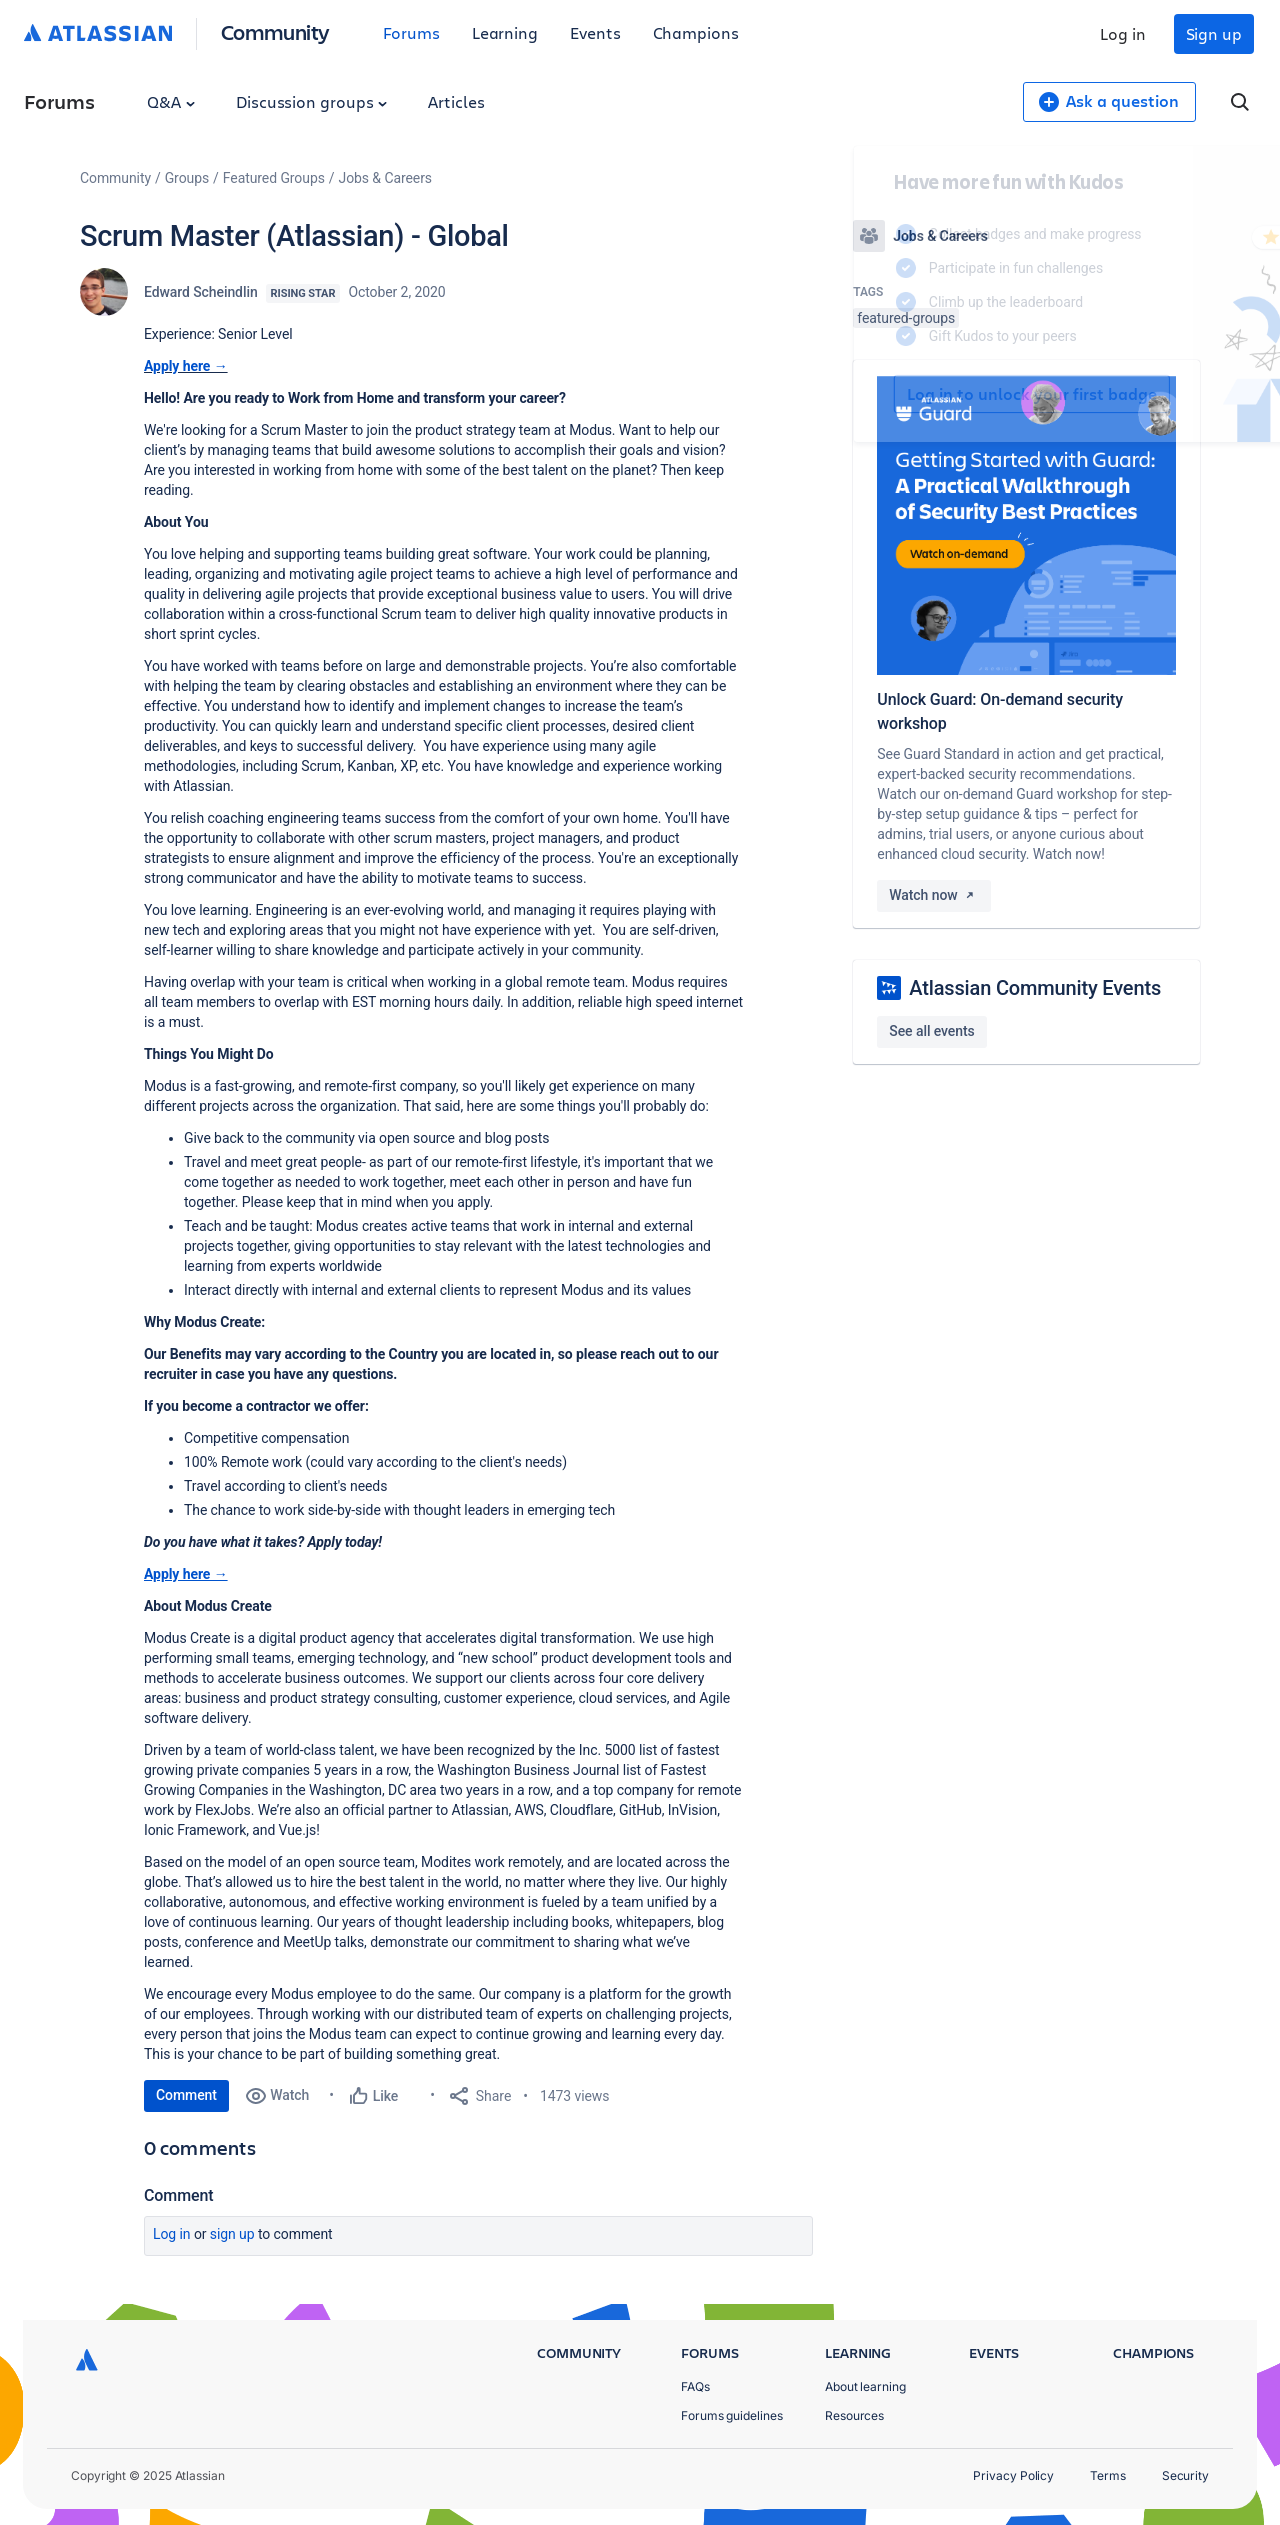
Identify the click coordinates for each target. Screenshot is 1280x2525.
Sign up (1214, 33)
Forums (411, 32)
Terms (1108, 2475)
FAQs (695, 2386)
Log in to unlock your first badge (876, 394)
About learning (865, 2386)
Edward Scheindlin (201, 292)
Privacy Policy (1013, 2475)
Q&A (171, 101)
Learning (505, 32)
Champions (696, 32)
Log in (1123, 33)
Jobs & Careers (385, 178)
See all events (931, 1031)
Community (275, 31)
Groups (187, 178)
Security (1185, 2475)
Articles (456, 101)
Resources (854, 2415)
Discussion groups (312, 101)
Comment (186, 2095)
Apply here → (186, 366)
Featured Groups (274, 178)
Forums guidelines (732, 2415)
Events (595, 32)
